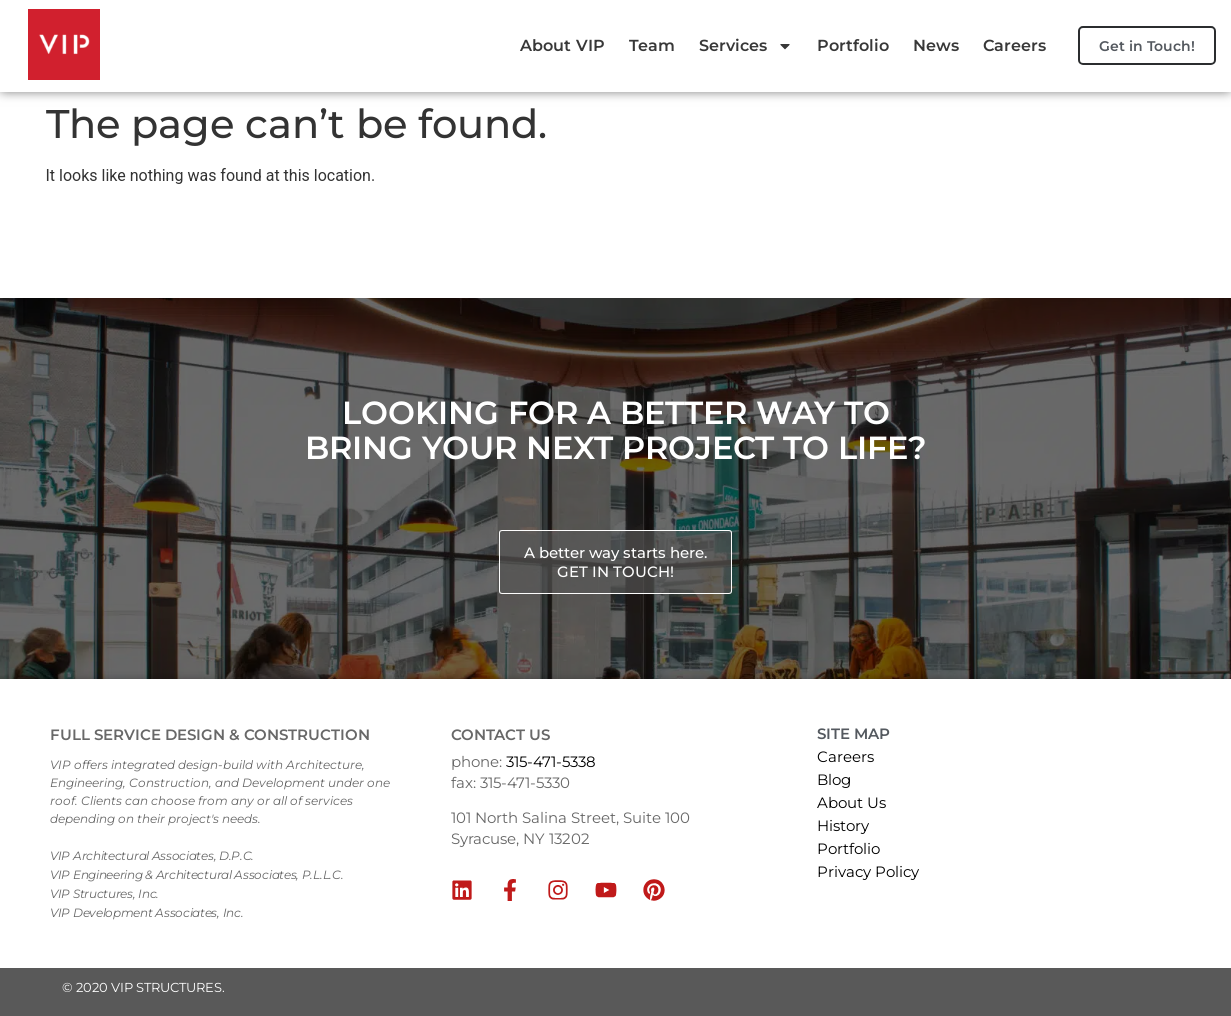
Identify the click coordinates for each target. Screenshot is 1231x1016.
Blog (834, 779)
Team (727, 23)
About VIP (638, 23)
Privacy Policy (868, 871)
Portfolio (928, 23)
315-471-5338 (551, 761)
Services (821, 24)
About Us (851, 802)
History (843, 825)
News (1011, 23)
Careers (1002, 67)
